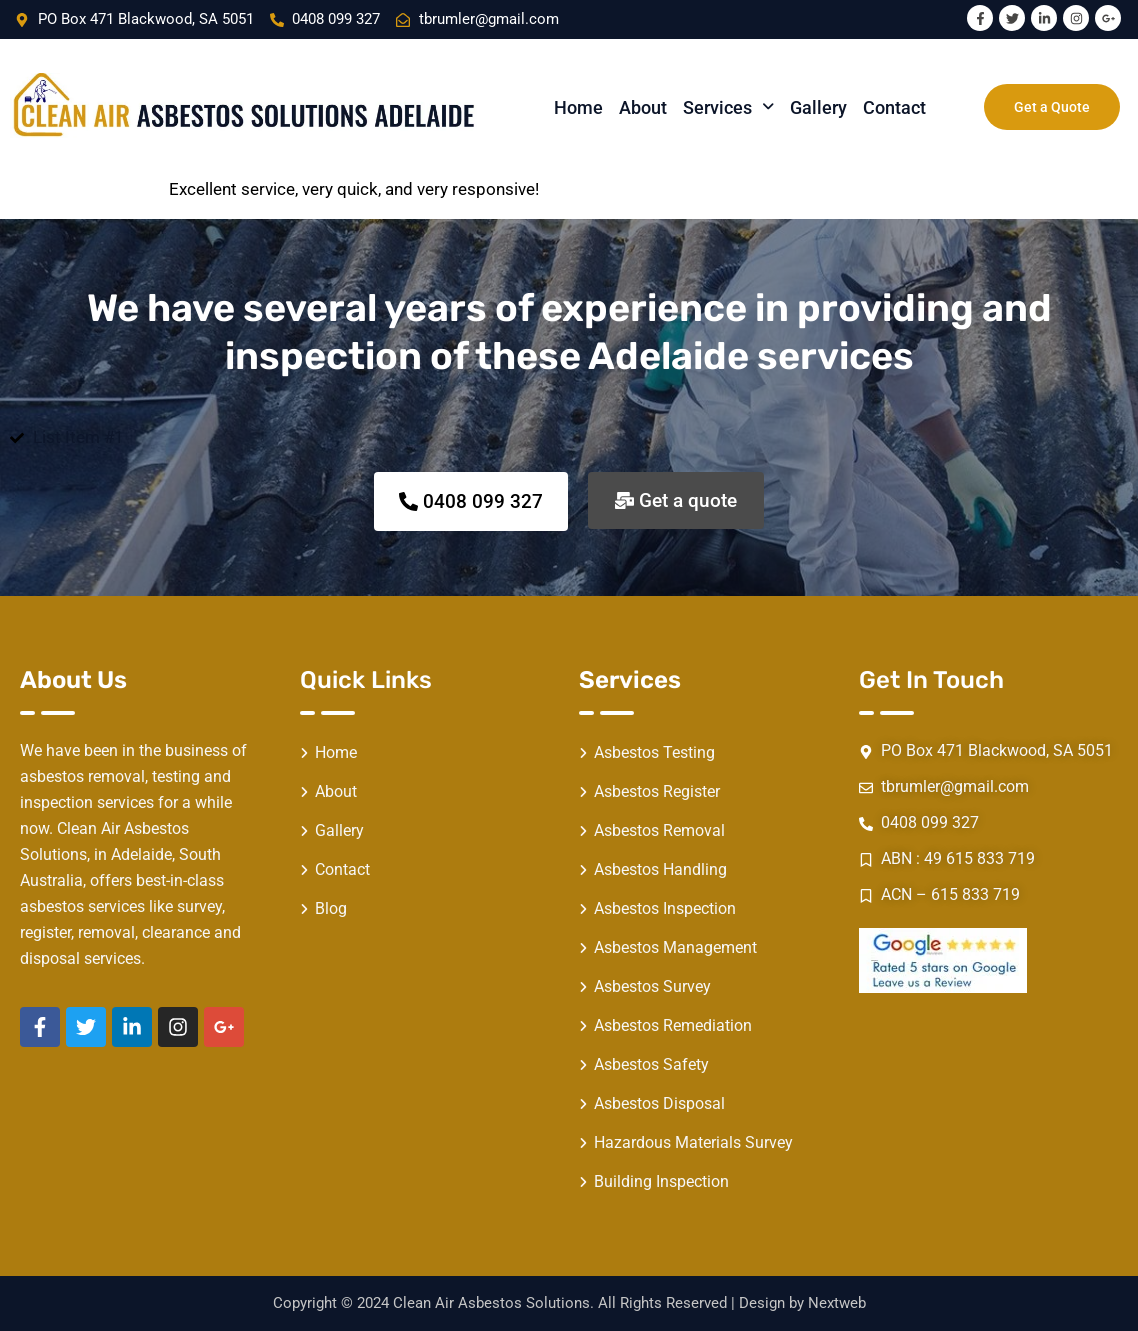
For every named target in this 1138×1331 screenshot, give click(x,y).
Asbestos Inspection (665, 908)
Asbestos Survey (652, 986)
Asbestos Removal (659, 830)
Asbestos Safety (651, 1064)
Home (578, 107)
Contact (894, 107)
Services (728, 107)
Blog (331, 908)
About (643, 107)
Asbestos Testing (654, 752)
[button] (728, 107)
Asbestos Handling (660, 869)
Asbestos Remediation (673, 1025)
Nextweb (837, 1303)
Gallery (818, 107)
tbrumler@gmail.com (955, 786)
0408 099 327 (336, 19)
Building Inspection (661, 1181)
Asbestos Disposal (659, 1103)
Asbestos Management (675, 947)
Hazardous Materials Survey (693, 1142)
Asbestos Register (657, 791)
